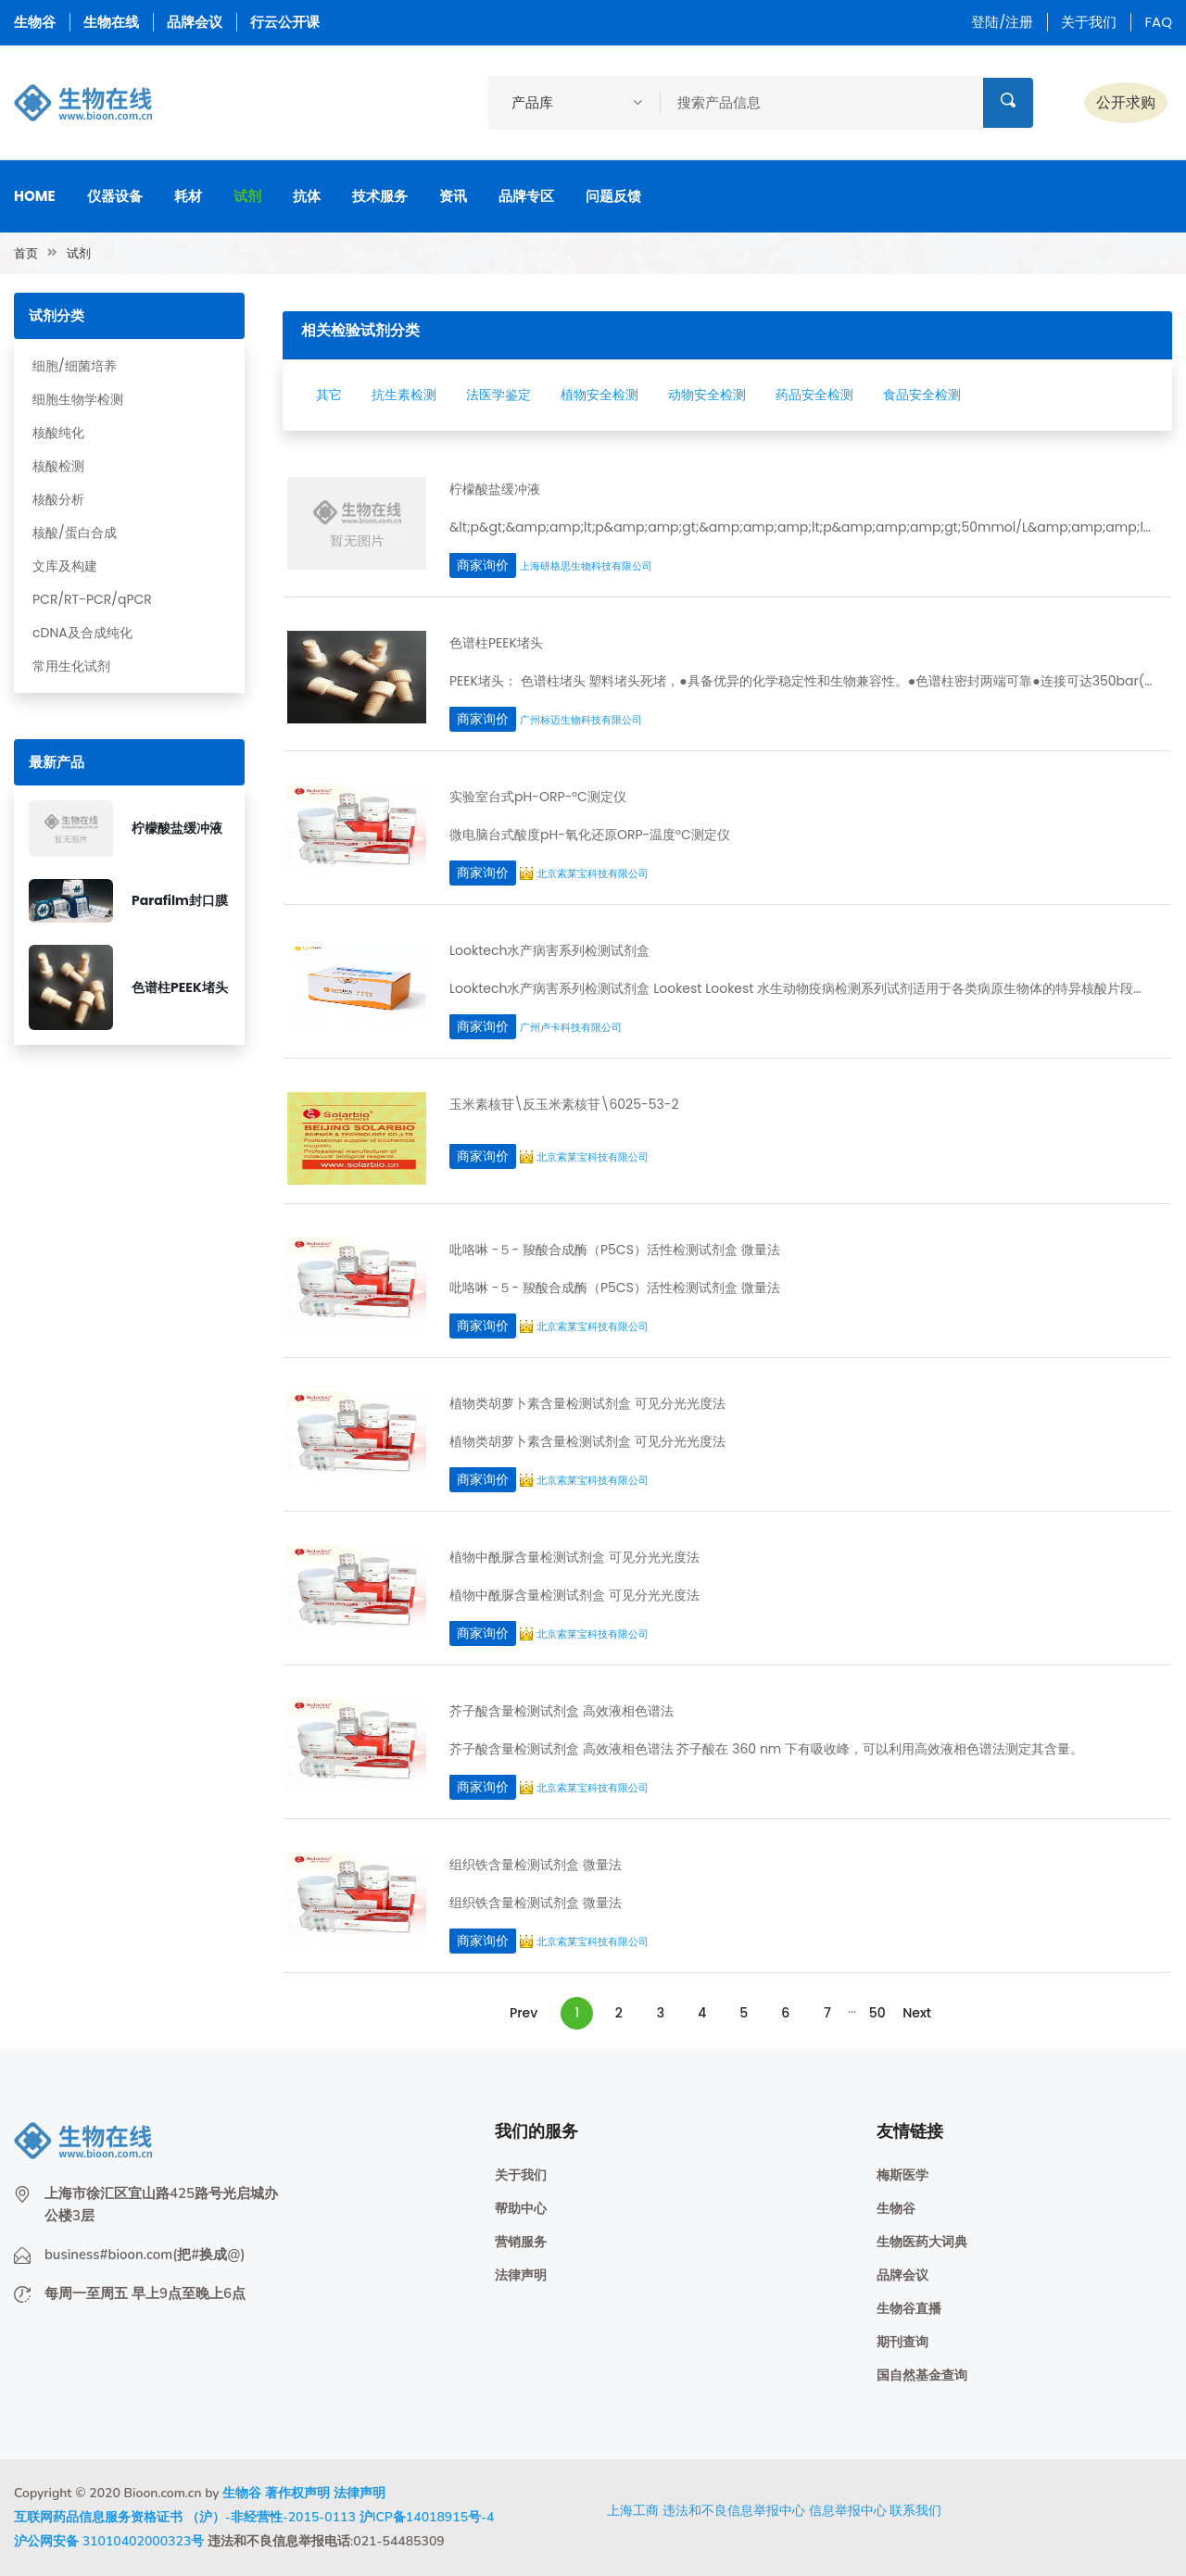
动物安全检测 (707, 394)
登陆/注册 (1002, 21)
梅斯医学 (902, 2175)
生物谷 (35, 21)
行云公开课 (285, 21)
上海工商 (633, 2510)
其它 (329, 394)
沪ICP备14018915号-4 (427, 2517)
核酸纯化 (58, 432)
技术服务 (380, 196)
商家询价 (483, 565)
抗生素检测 (404, 394)
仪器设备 (115, 196)
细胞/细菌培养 (74, 366)
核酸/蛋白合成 (74, 532)
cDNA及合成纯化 (82, 632)
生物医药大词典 (922, 2242)
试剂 (247, 196)
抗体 (307, 196)
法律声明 (521, 2275)
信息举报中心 (848, 2510)
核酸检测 (58, 466)
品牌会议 (194, 21)
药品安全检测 (814, 394)
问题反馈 (613, 196)
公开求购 (1125, 102)
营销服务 (521, 2242)
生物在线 (111, 21)
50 (877, 2013)
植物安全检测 (599, 394)
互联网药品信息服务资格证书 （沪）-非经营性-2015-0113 (185, 2517)
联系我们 (915, 2510)
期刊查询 (902, 2342)
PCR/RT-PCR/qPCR (92, 599)
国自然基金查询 (922, 2375)
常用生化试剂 (71, 666)
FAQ (1158, 21)
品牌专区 (526, 196)
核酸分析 (58, 499)
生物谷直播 (909, 2309)
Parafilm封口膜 (180, 900)
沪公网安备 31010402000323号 (109, 2541)
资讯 (453, 196)
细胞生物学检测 (77, 399)
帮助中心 (521, 2209)
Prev (523, 2013)
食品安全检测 (922, 394)
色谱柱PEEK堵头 (180, 987)
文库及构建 (64, 566)
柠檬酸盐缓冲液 (177, 828)
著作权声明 (297, 2493)
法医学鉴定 (498, 394)
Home (35, 196)
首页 (26, 253)
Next (916, 2013)
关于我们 (1089, 21)
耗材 (188, 196)
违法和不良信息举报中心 (733, 2510)
